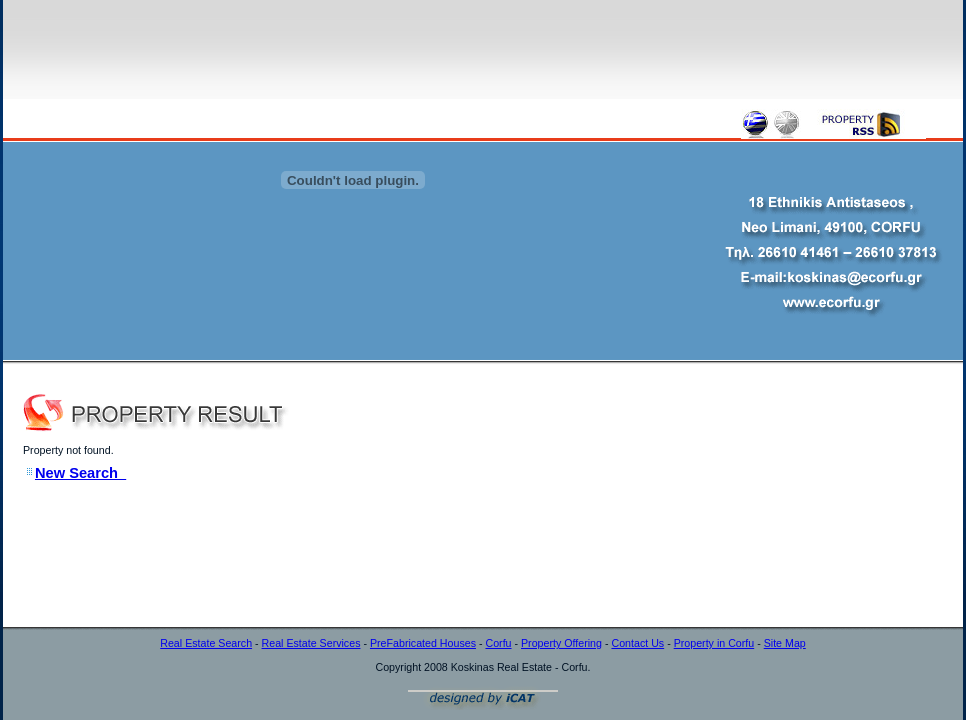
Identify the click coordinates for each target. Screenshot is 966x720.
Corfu (498, 643)
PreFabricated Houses (423, 643)
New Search (80, 473)
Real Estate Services (311, 643)
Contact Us (637, 643)
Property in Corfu (714, 643)
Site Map (785, 643)
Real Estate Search (206, 643)
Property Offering (561, 643)
